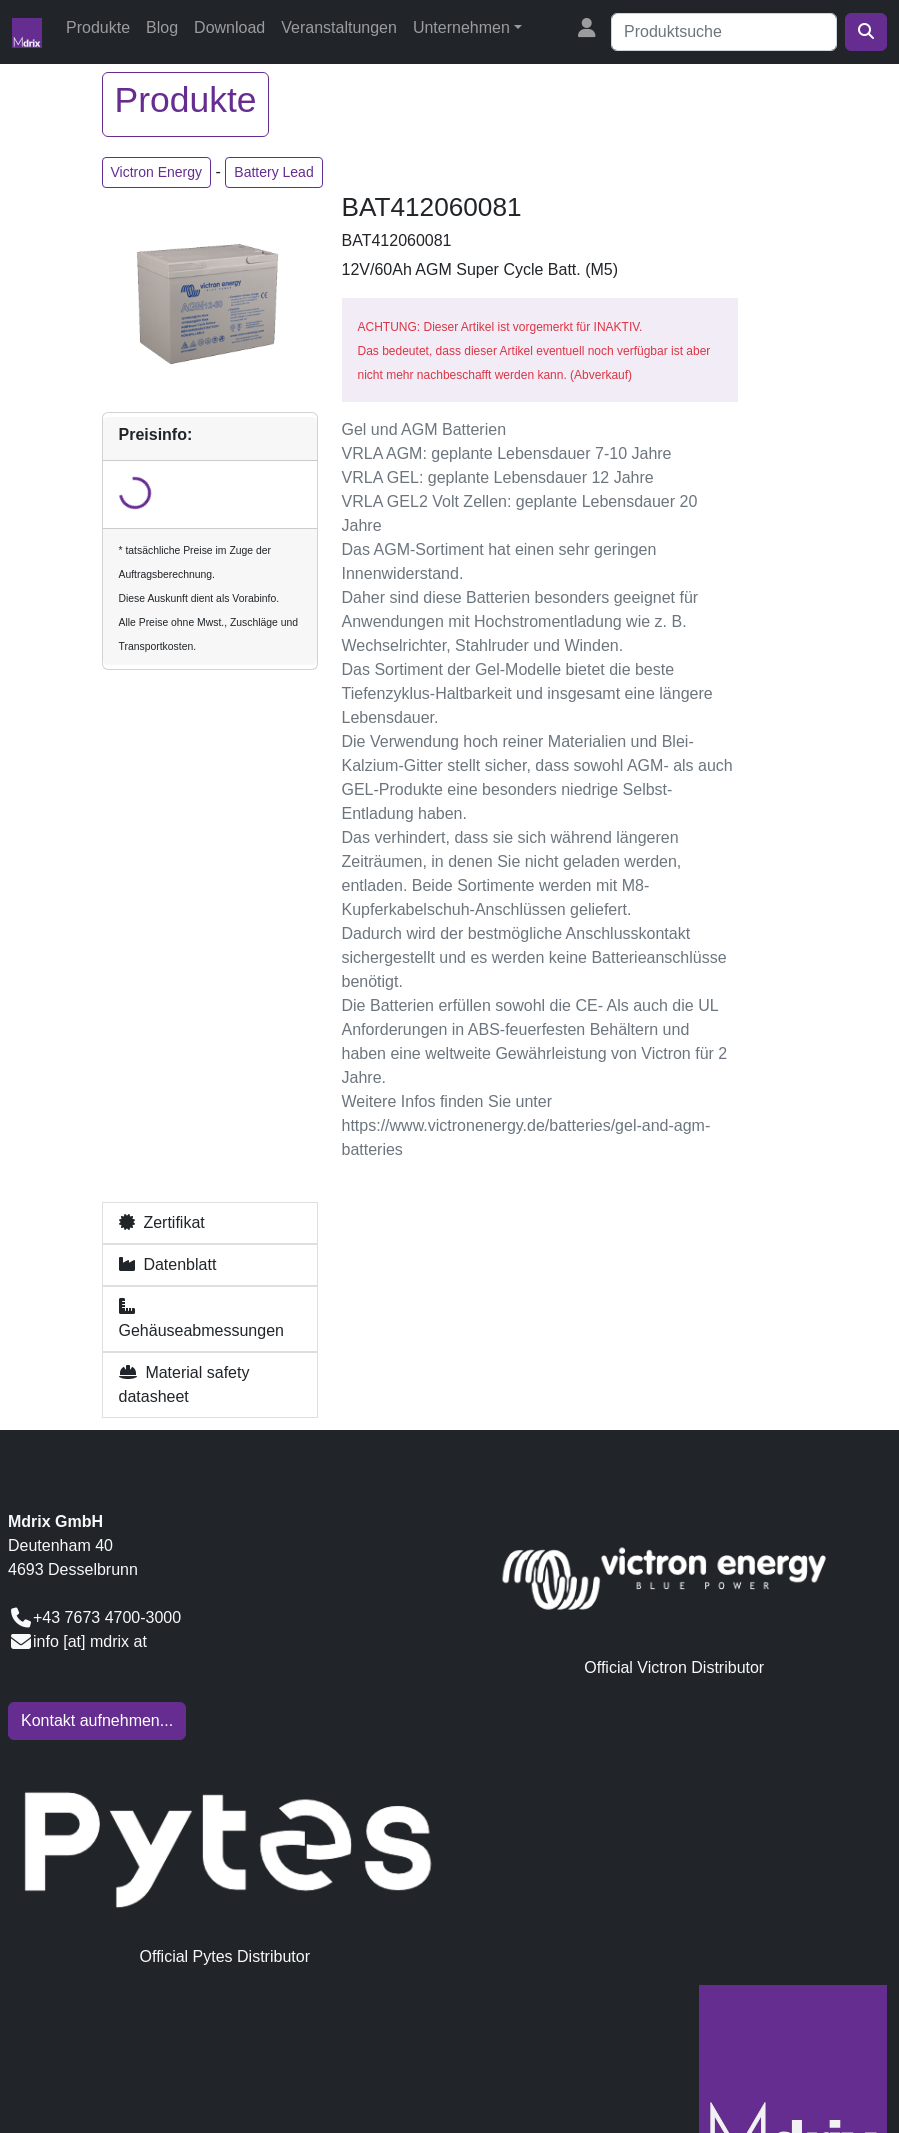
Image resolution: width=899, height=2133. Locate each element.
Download (229, 27)
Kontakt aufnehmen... (97, 1720)
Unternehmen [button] (461, 27)
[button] (210, 1223)
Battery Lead (273, 172)
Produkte (98, 27)
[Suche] (724, 32)
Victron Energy (157, 172)
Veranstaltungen (339, 27)
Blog (162, 27)
